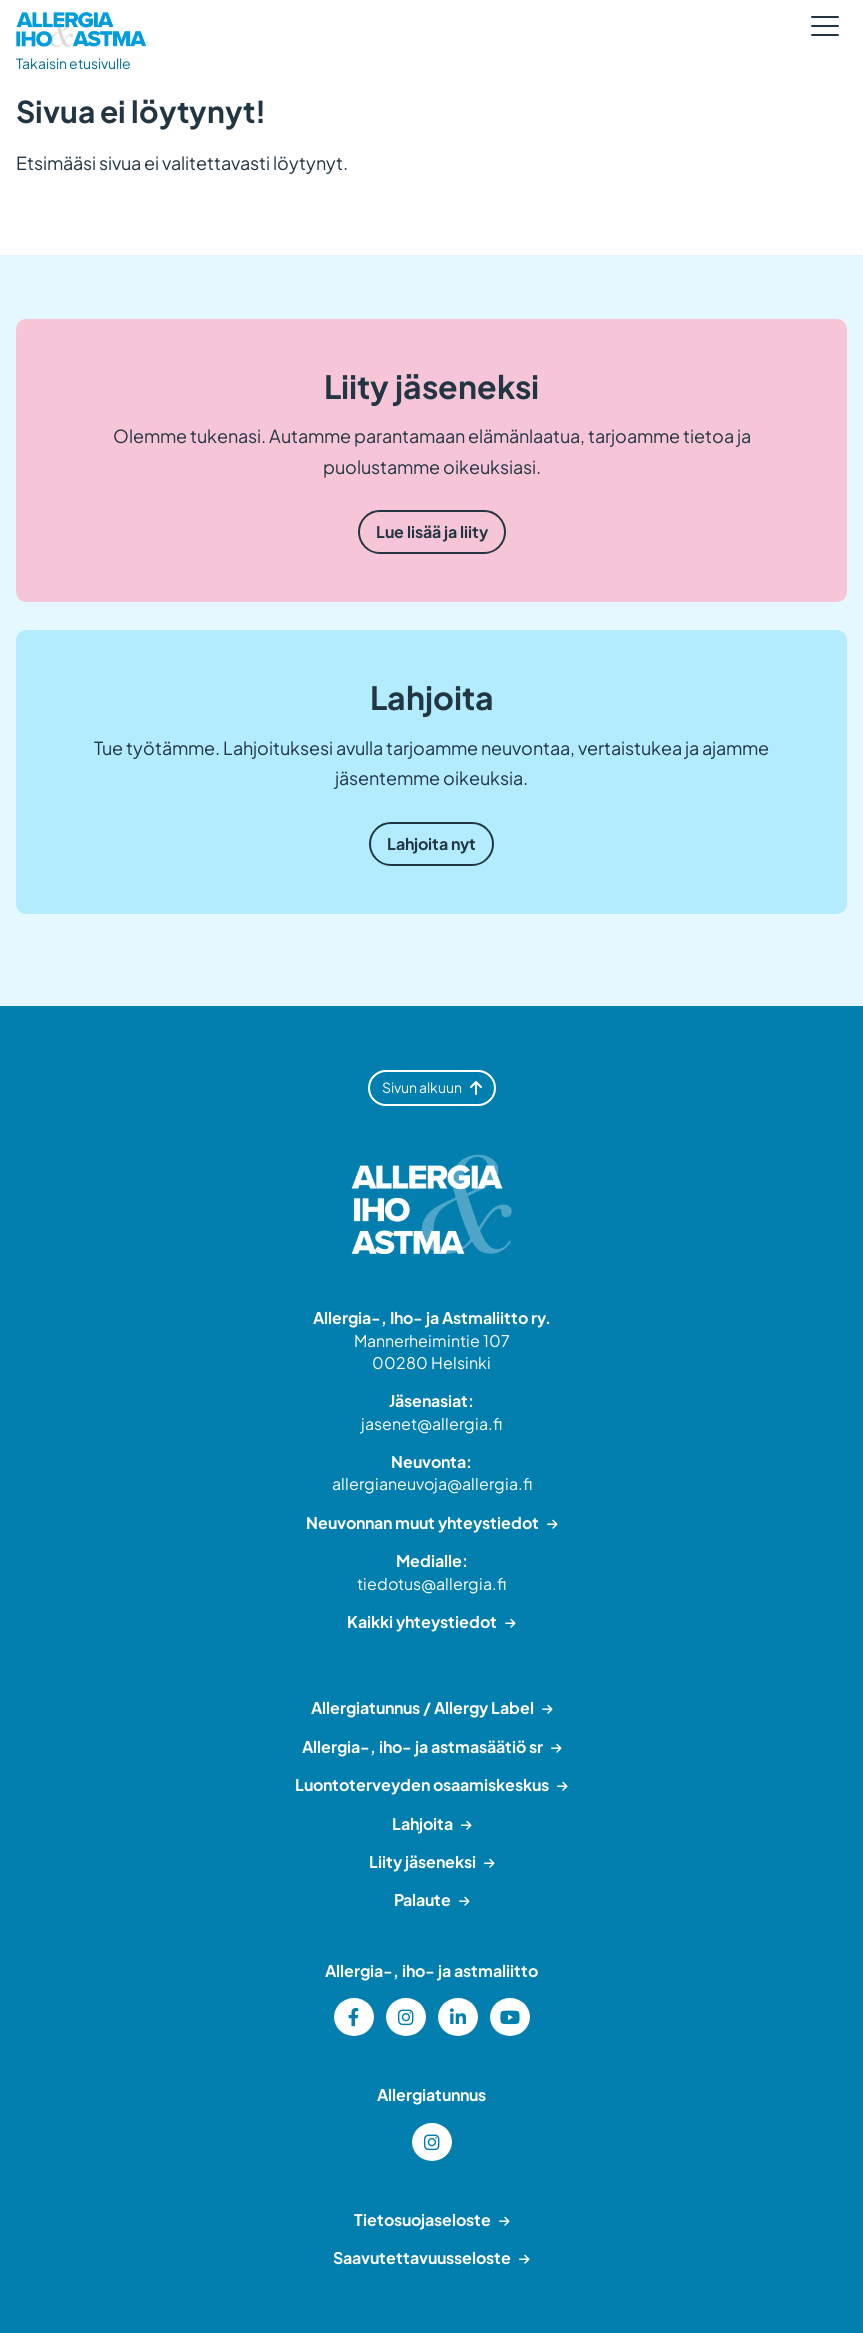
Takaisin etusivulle (73, 63)
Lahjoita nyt (431, 843)
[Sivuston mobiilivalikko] (825, 26)
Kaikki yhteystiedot (422, 1621)
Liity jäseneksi (422, 1861)
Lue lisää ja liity (432, 531)
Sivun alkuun (432, 1087)
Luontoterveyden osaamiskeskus (422, 1784)
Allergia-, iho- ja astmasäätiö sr (422, 1746)
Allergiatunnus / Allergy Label (422, 1707)
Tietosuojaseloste (422, 2219)
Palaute (422, 1899)
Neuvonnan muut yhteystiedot (422, 1522)
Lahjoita (422, 1823)
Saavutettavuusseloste (422, 2257)
